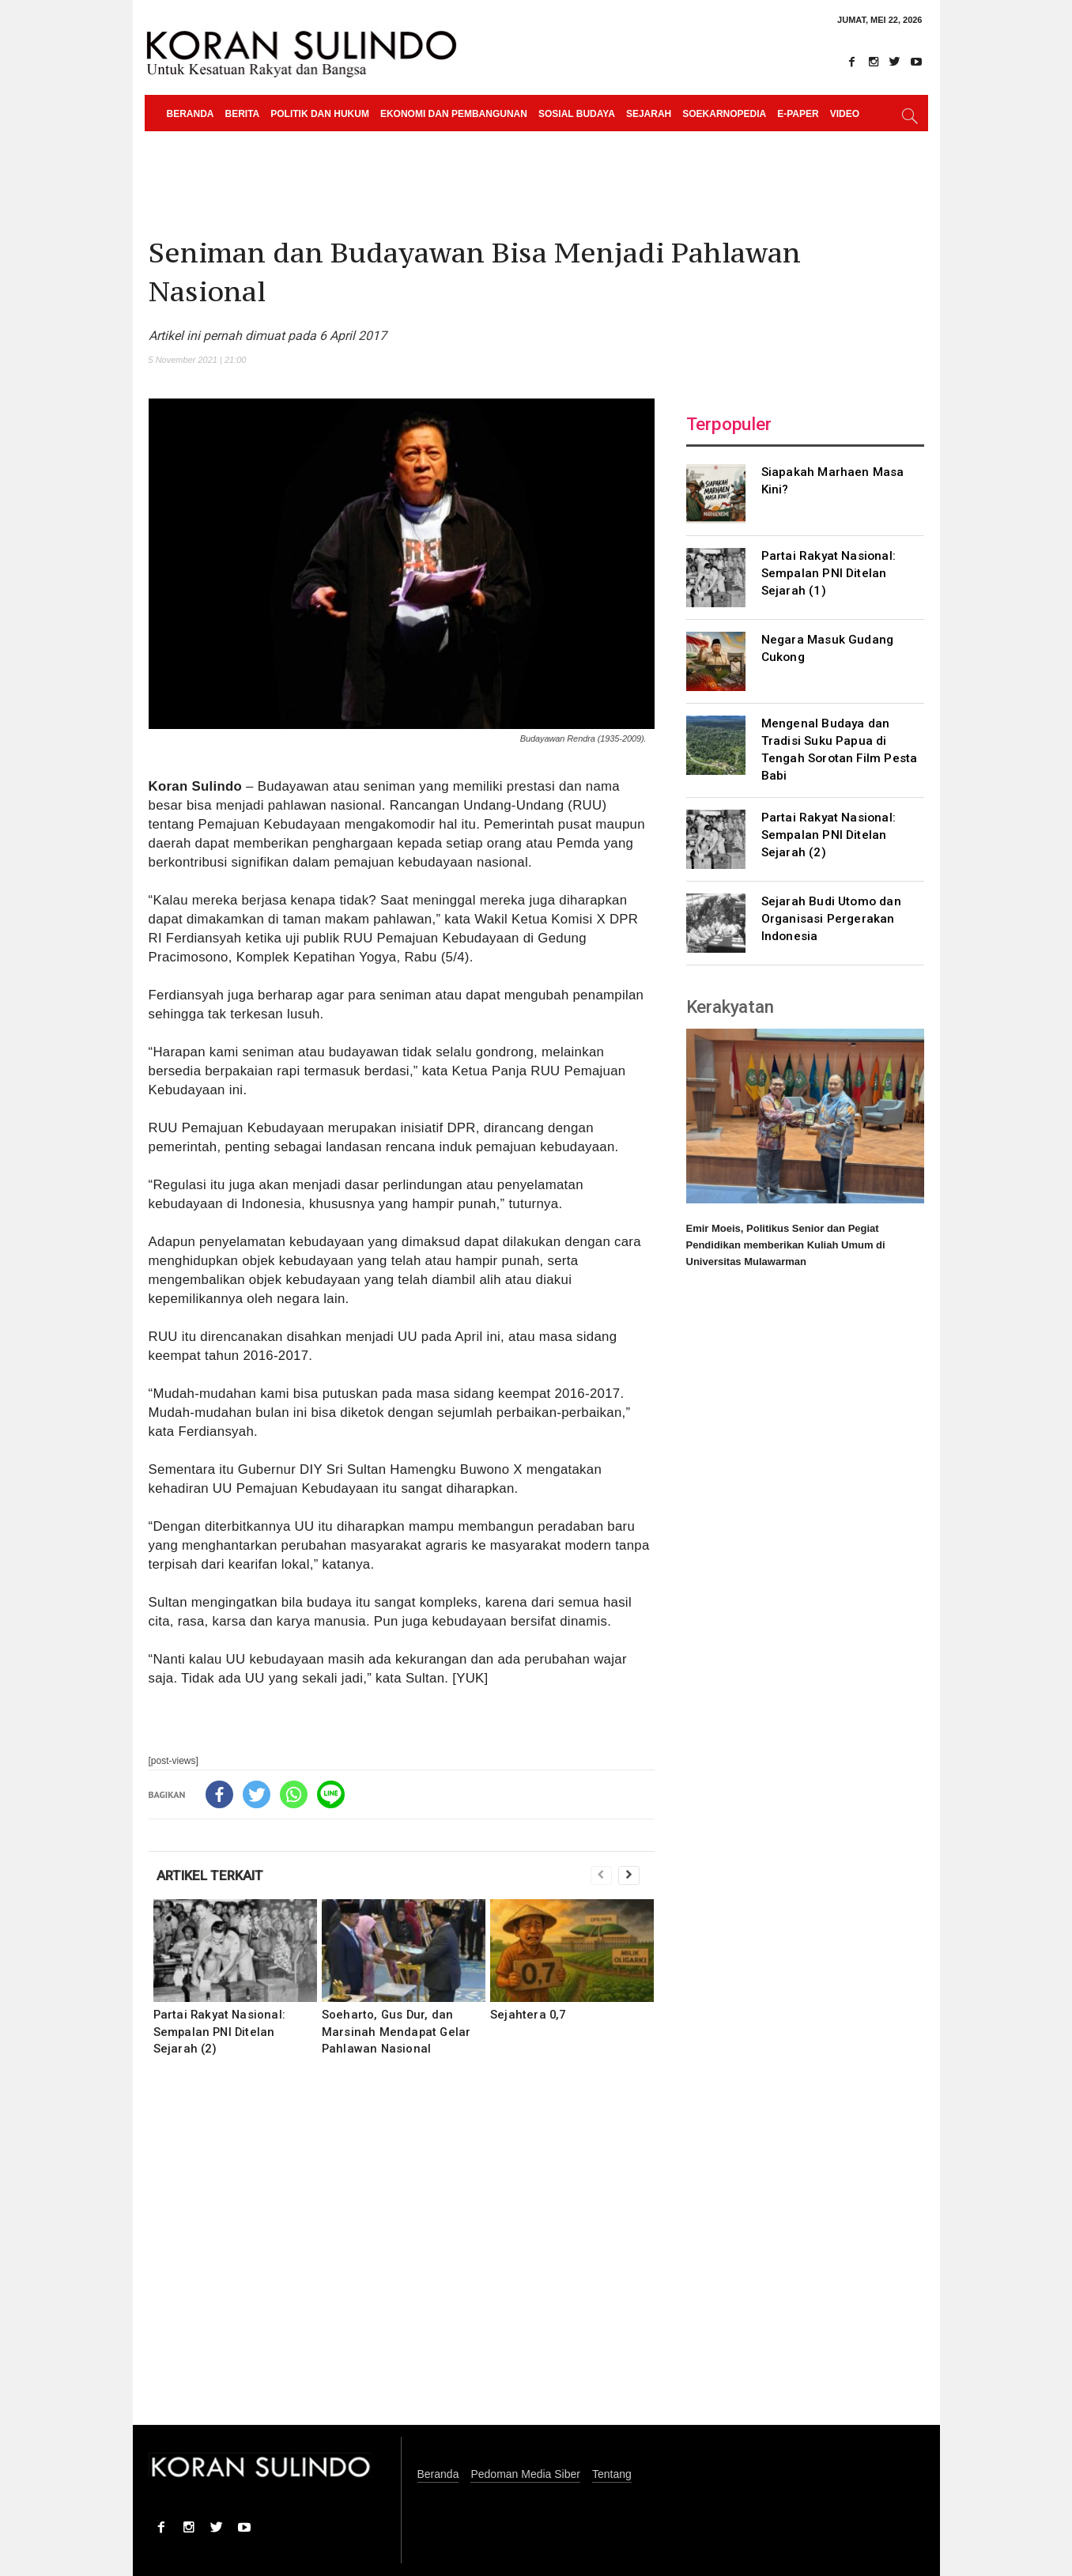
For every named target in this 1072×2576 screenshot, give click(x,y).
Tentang (612, 2474)
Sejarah (648, 113)
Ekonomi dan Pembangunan (453, 113)
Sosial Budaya (576, 113)
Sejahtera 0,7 (528, 2015)
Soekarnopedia (724, 113)
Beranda (190, 113)
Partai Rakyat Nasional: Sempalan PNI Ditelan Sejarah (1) (828, 573)
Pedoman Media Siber (525, 2474)
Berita (242, 113)
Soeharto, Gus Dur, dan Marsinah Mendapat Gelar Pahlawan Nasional (396, 2031)
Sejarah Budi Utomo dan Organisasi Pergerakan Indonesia (831, 918)
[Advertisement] (402, 2251)
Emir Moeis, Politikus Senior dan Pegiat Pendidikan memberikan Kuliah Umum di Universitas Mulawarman (785, 1244)
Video (844, 113)
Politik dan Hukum (319, 113)
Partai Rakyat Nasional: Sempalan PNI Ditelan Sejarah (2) (219, 2031)
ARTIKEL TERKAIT (210, 1875)
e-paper (797, 113)
